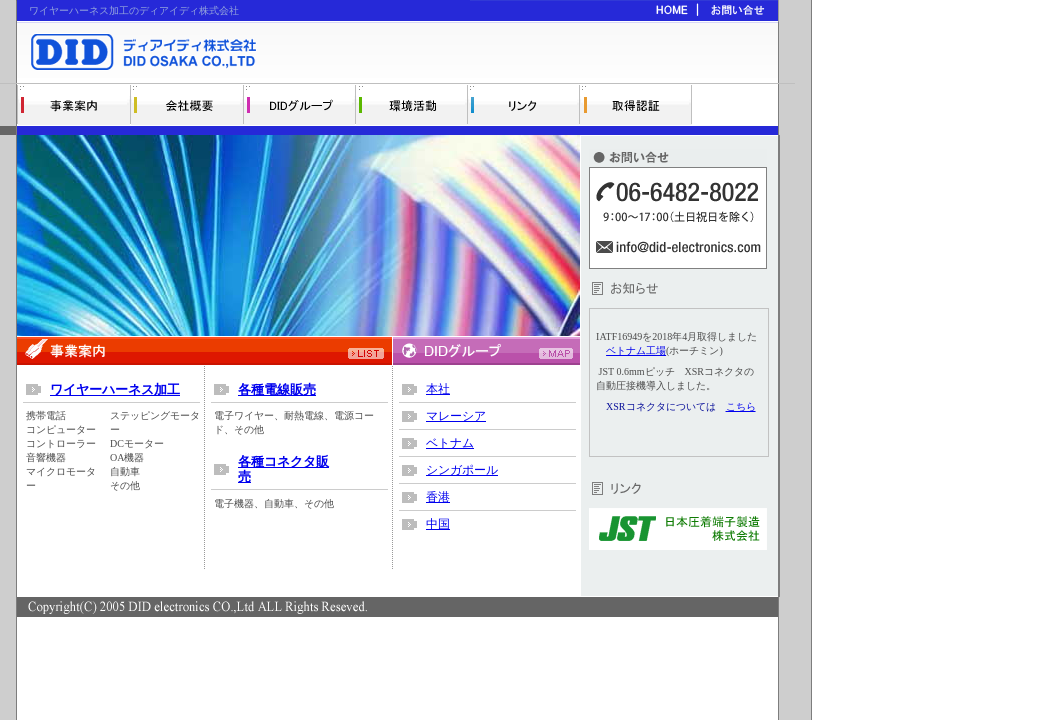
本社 (438, 389)
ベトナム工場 (636, 350)
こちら (741, 406)
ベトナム (450, 443)
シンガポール (462, 470)
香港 (438, 497)
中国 (438, 524)
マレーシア (456, 416)
